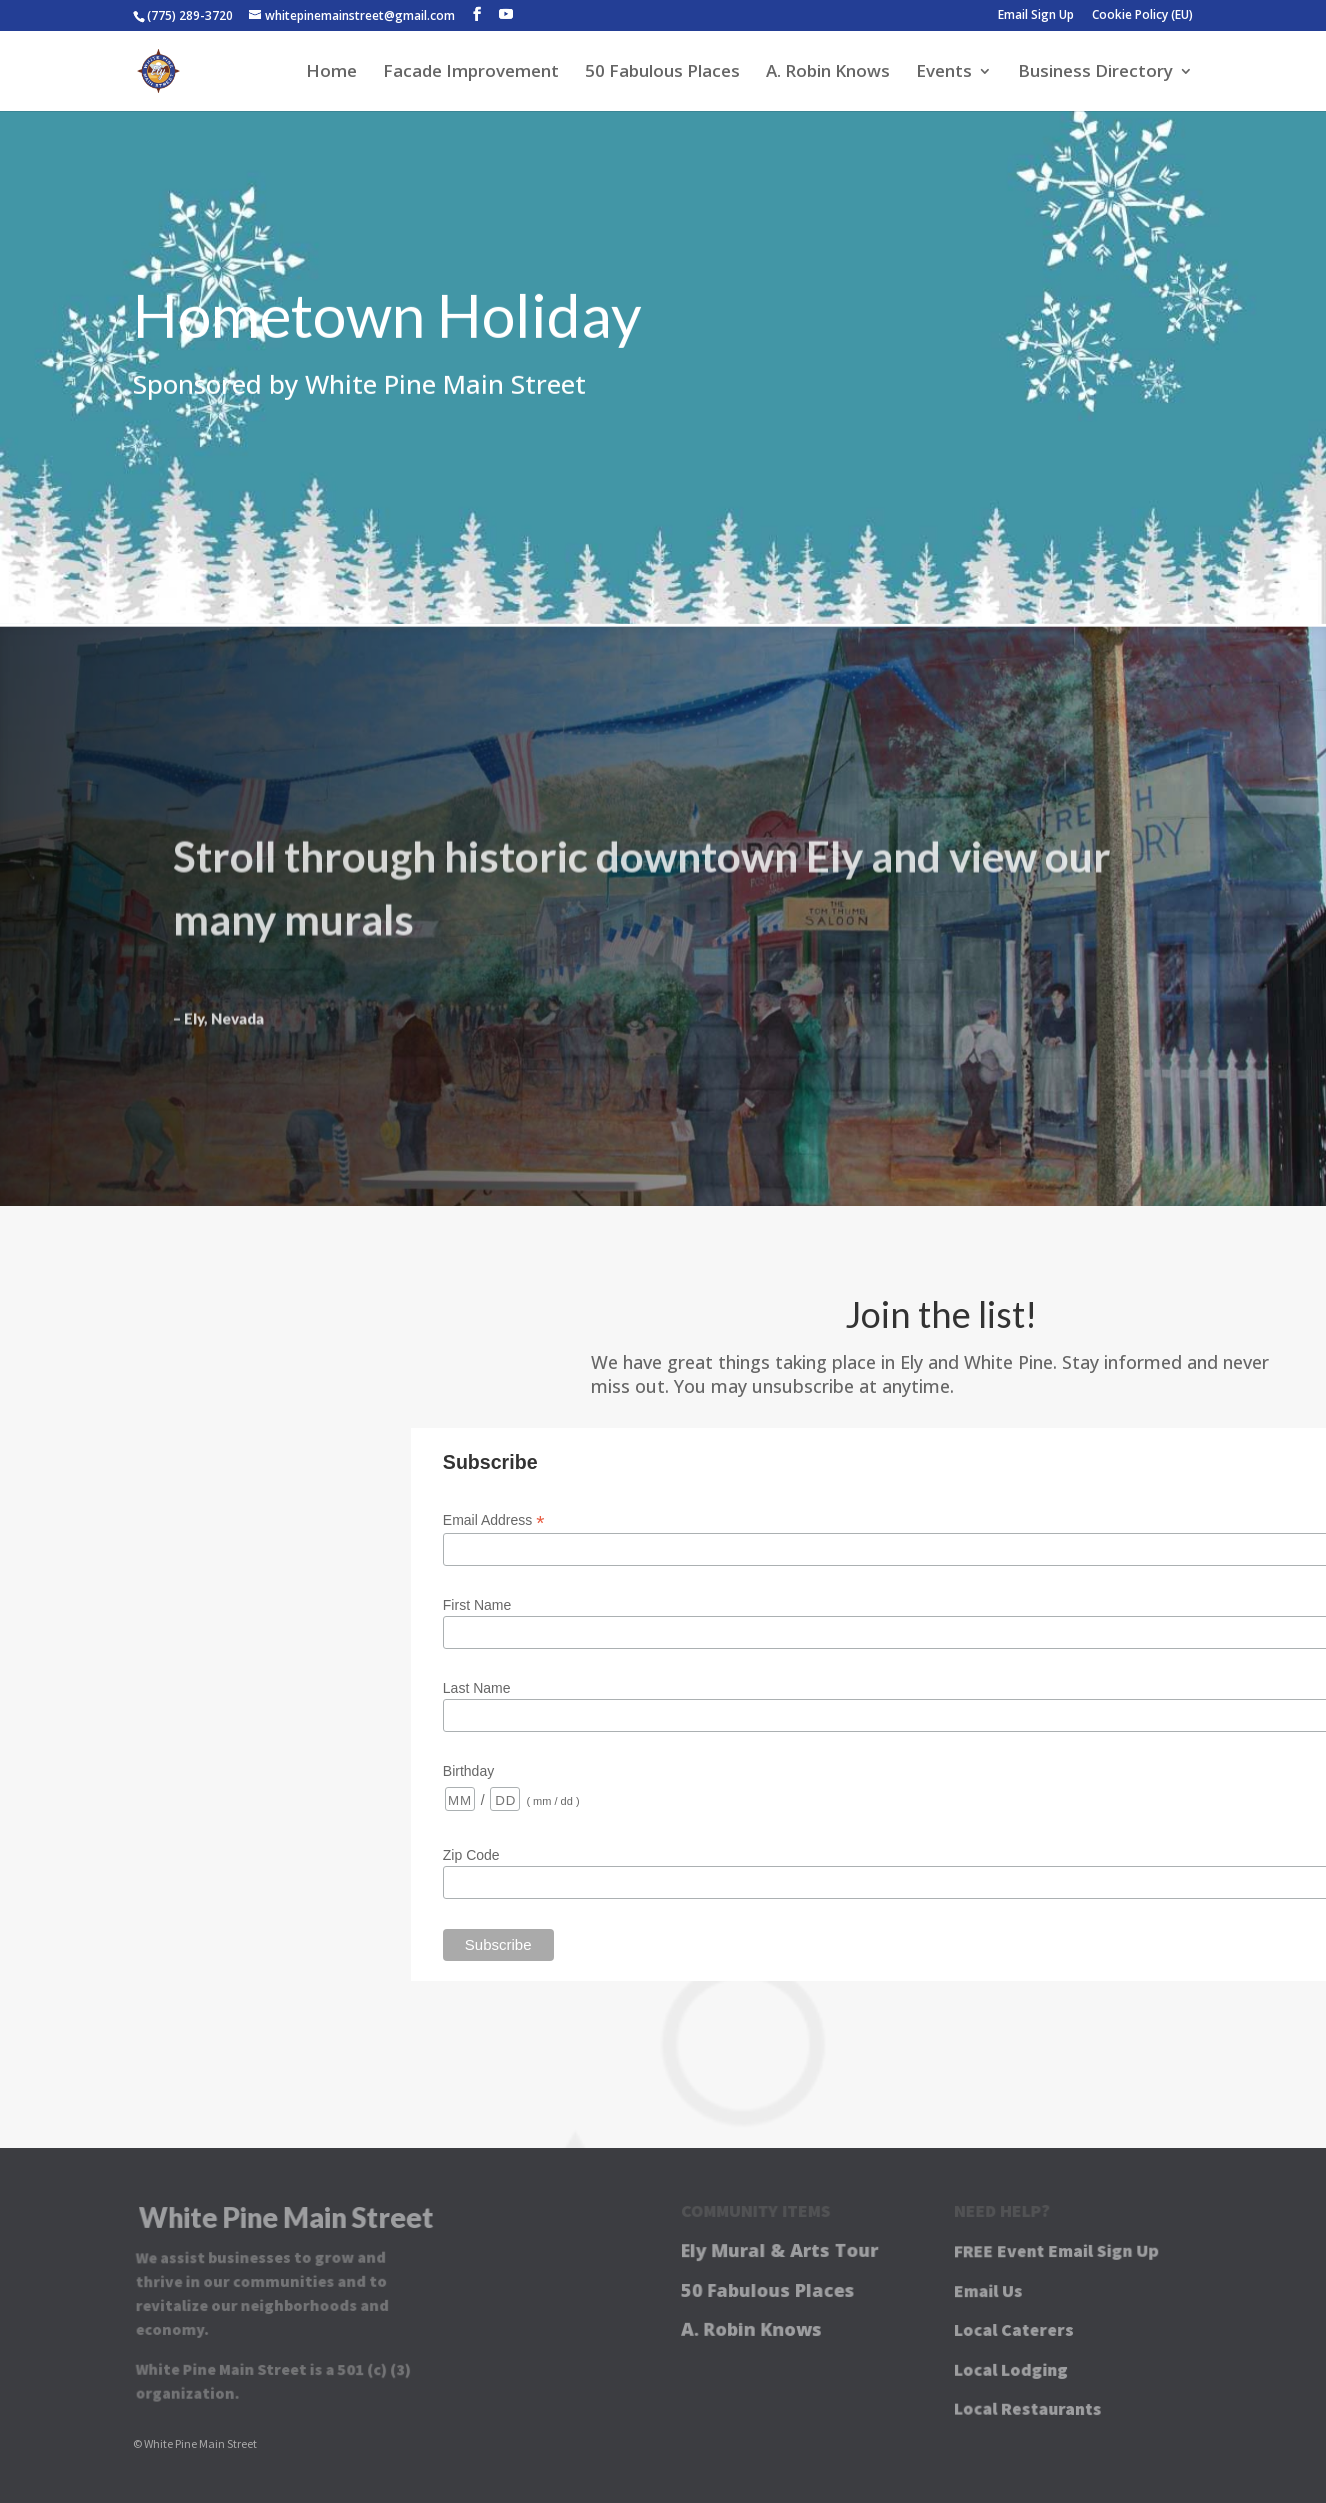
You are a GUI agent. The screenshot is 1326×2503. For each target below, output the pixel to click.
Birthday (468, 1771)
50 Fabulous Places (662, 73)
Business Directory (1095, 73)
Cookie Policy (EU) (1142, 16)
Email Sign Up (1036, 16)
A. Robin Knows (828, 73)
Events (944, 73)
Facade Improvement (471, 73)
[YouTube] (506, 14)
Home (331, 73)
